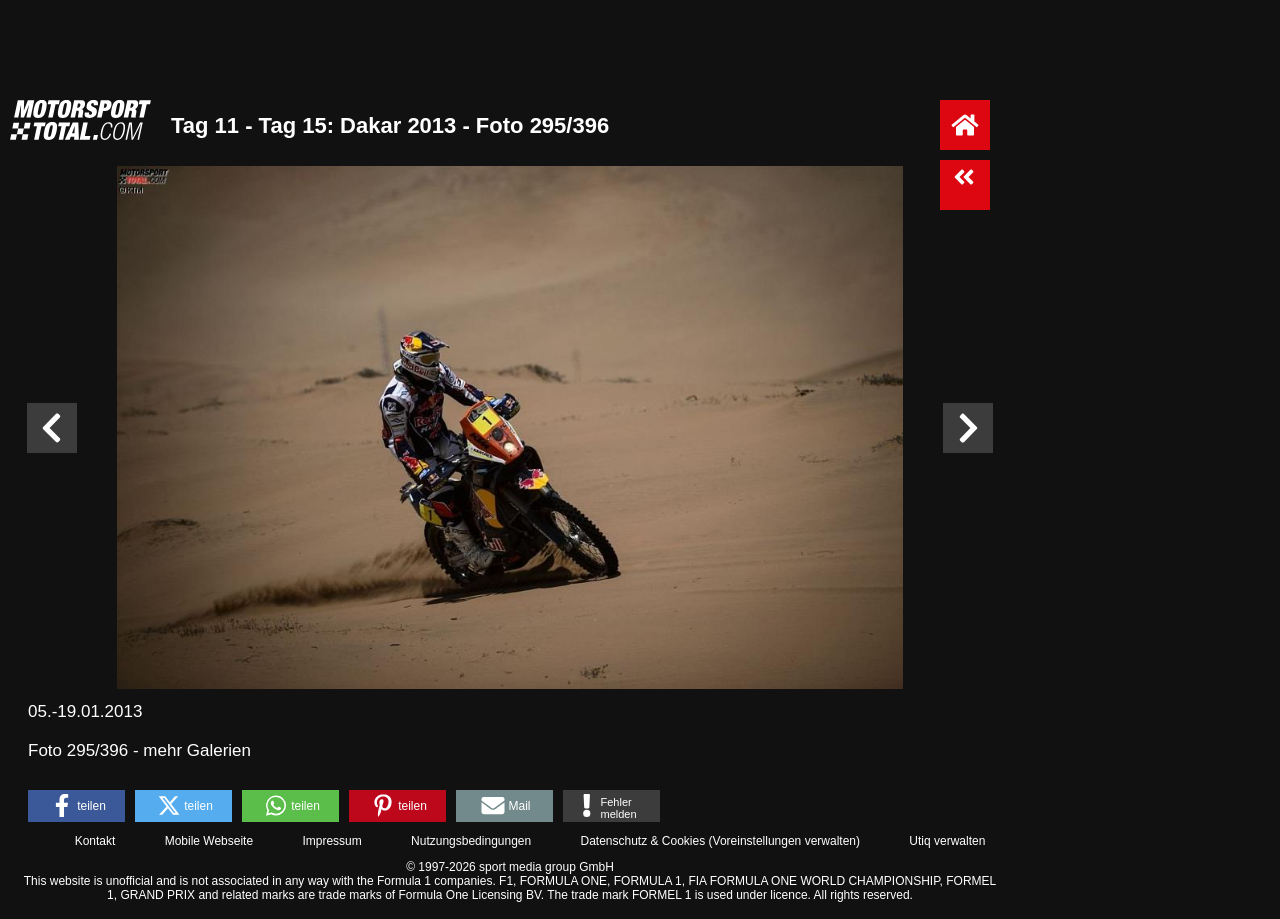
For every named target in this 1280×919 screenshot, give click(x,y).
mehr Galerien (197, 750)
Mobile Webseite (209, 841)
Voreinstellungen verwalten (784, 841)
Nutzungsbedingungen (471, 841)
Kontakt (95, 841)
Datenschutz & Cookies (642, 841)
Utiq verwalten (947, 841)
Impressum (331, 841)
